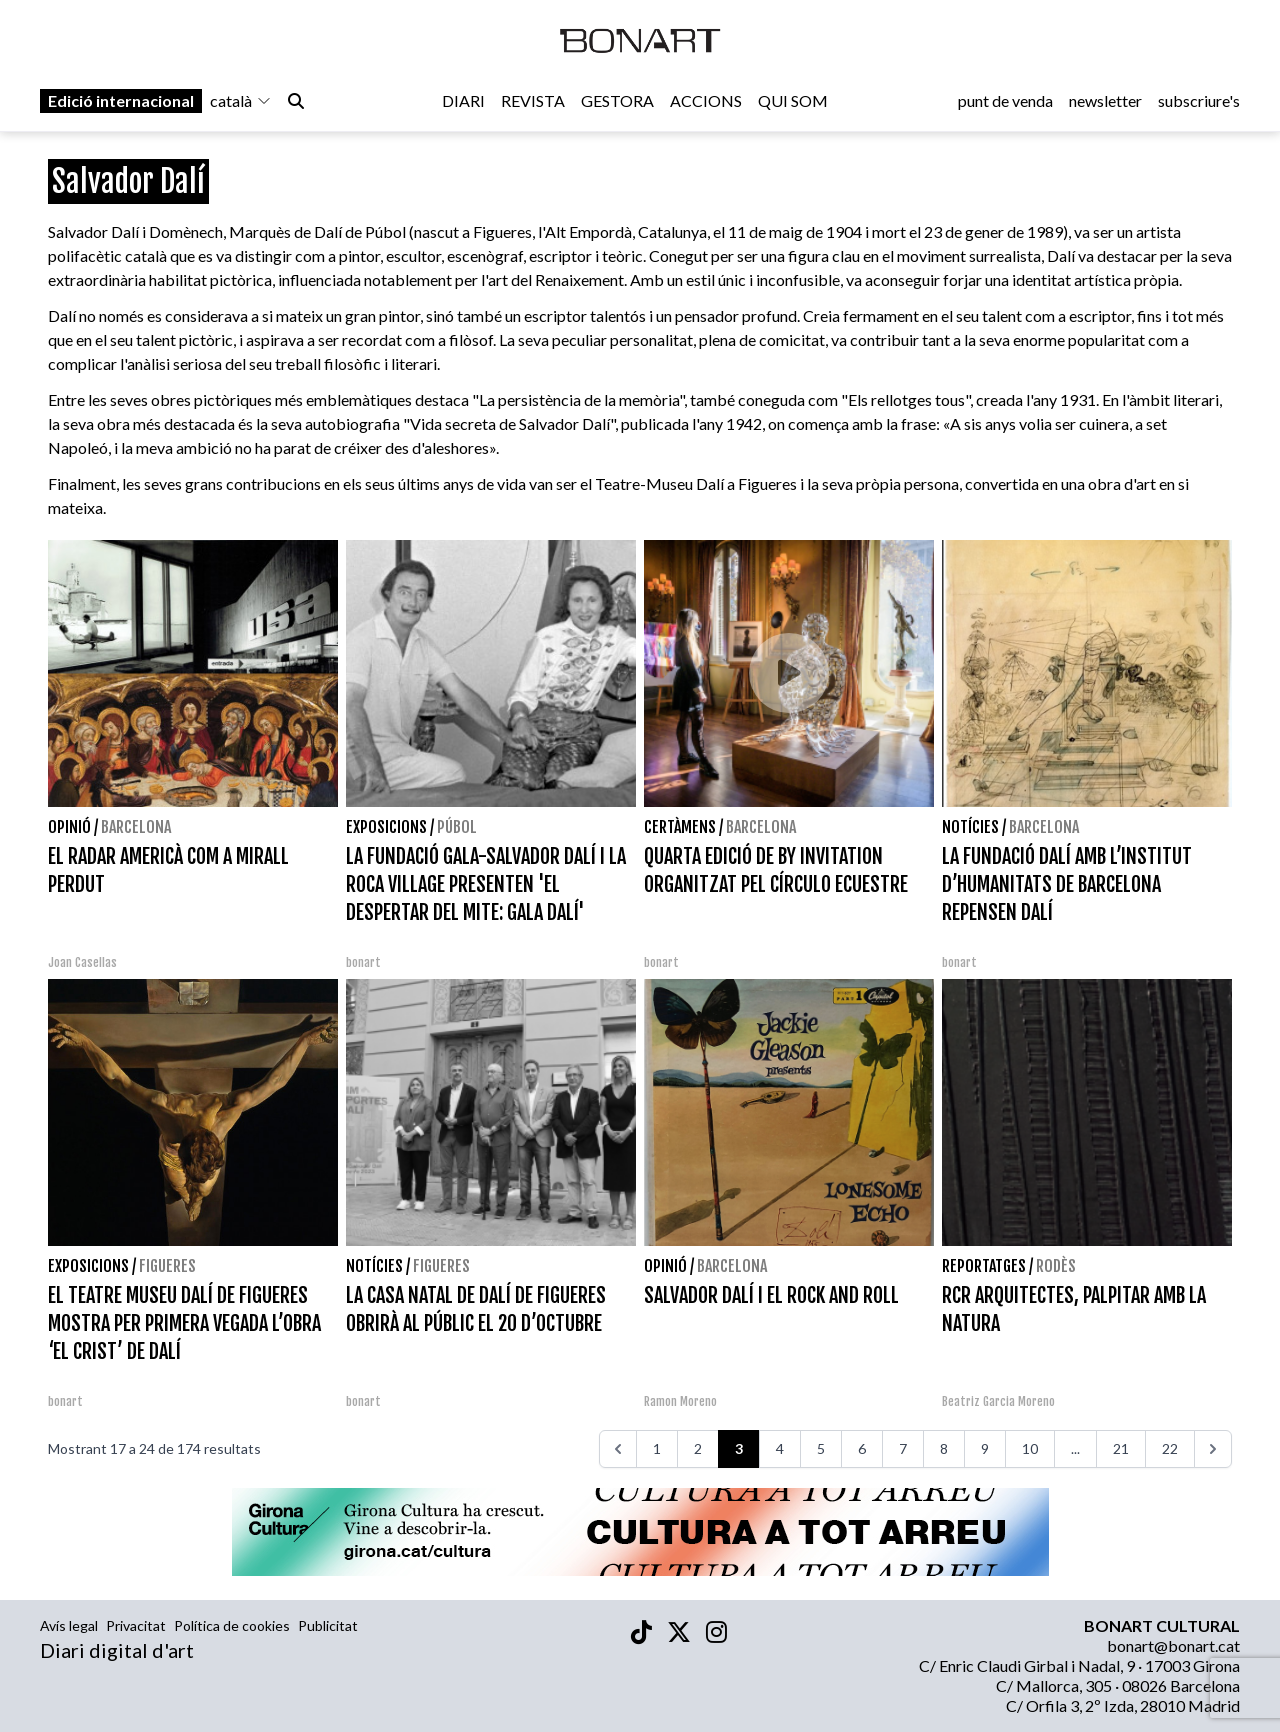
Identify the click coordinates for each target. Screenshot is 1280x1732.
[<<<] (618, 1449)
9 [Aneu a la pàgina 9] (985, 1448)
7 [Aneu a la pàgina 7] (903, 1448)
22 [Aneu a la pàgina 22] (1170, 1448)
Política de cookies (232, 1625)
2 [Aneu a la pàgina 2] (698, 1448)
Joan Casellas (82, 962)
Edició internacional (121, 101)
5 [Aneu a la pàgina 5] (821, 1448)
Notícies (970, 827)
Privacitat (136, 1625)
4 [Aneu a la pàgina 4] (780, 1448)
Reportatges (984, 1266)
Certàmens (680, 827)
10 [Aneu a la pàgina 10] (1030, 1448)
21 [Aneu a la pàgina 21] (1121, 1448)
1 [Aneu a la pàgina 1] (657, 1448)
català (241, 101)
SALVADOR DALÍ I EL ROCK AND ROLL (771, 1295)
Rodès (1056, 1266)
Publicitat (328, 1625)
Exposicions (386, 827)
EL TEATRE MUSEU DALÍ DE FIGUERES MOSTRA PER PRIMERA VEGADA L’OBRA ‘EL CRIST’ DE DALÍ (184, 1323)
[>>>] (1213, 1449)
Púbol (457, 827)
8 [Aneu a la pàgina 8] (944, 1448)
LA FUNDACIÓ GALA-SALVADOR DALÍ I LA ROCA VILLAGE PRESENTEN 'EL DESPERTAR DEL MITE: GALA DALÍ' (486, 884)
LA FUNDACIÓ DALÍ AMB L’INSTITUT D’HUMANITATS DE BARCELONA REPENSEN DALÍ (1067, 884)
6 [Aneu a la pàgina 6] (862, 1448)
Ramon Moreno (680, 1401)
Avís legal (69, 1625)
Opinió (69, 827)
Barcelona (136, 827)
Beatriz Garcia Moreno (998, 1401)
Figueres (167, 1266)
